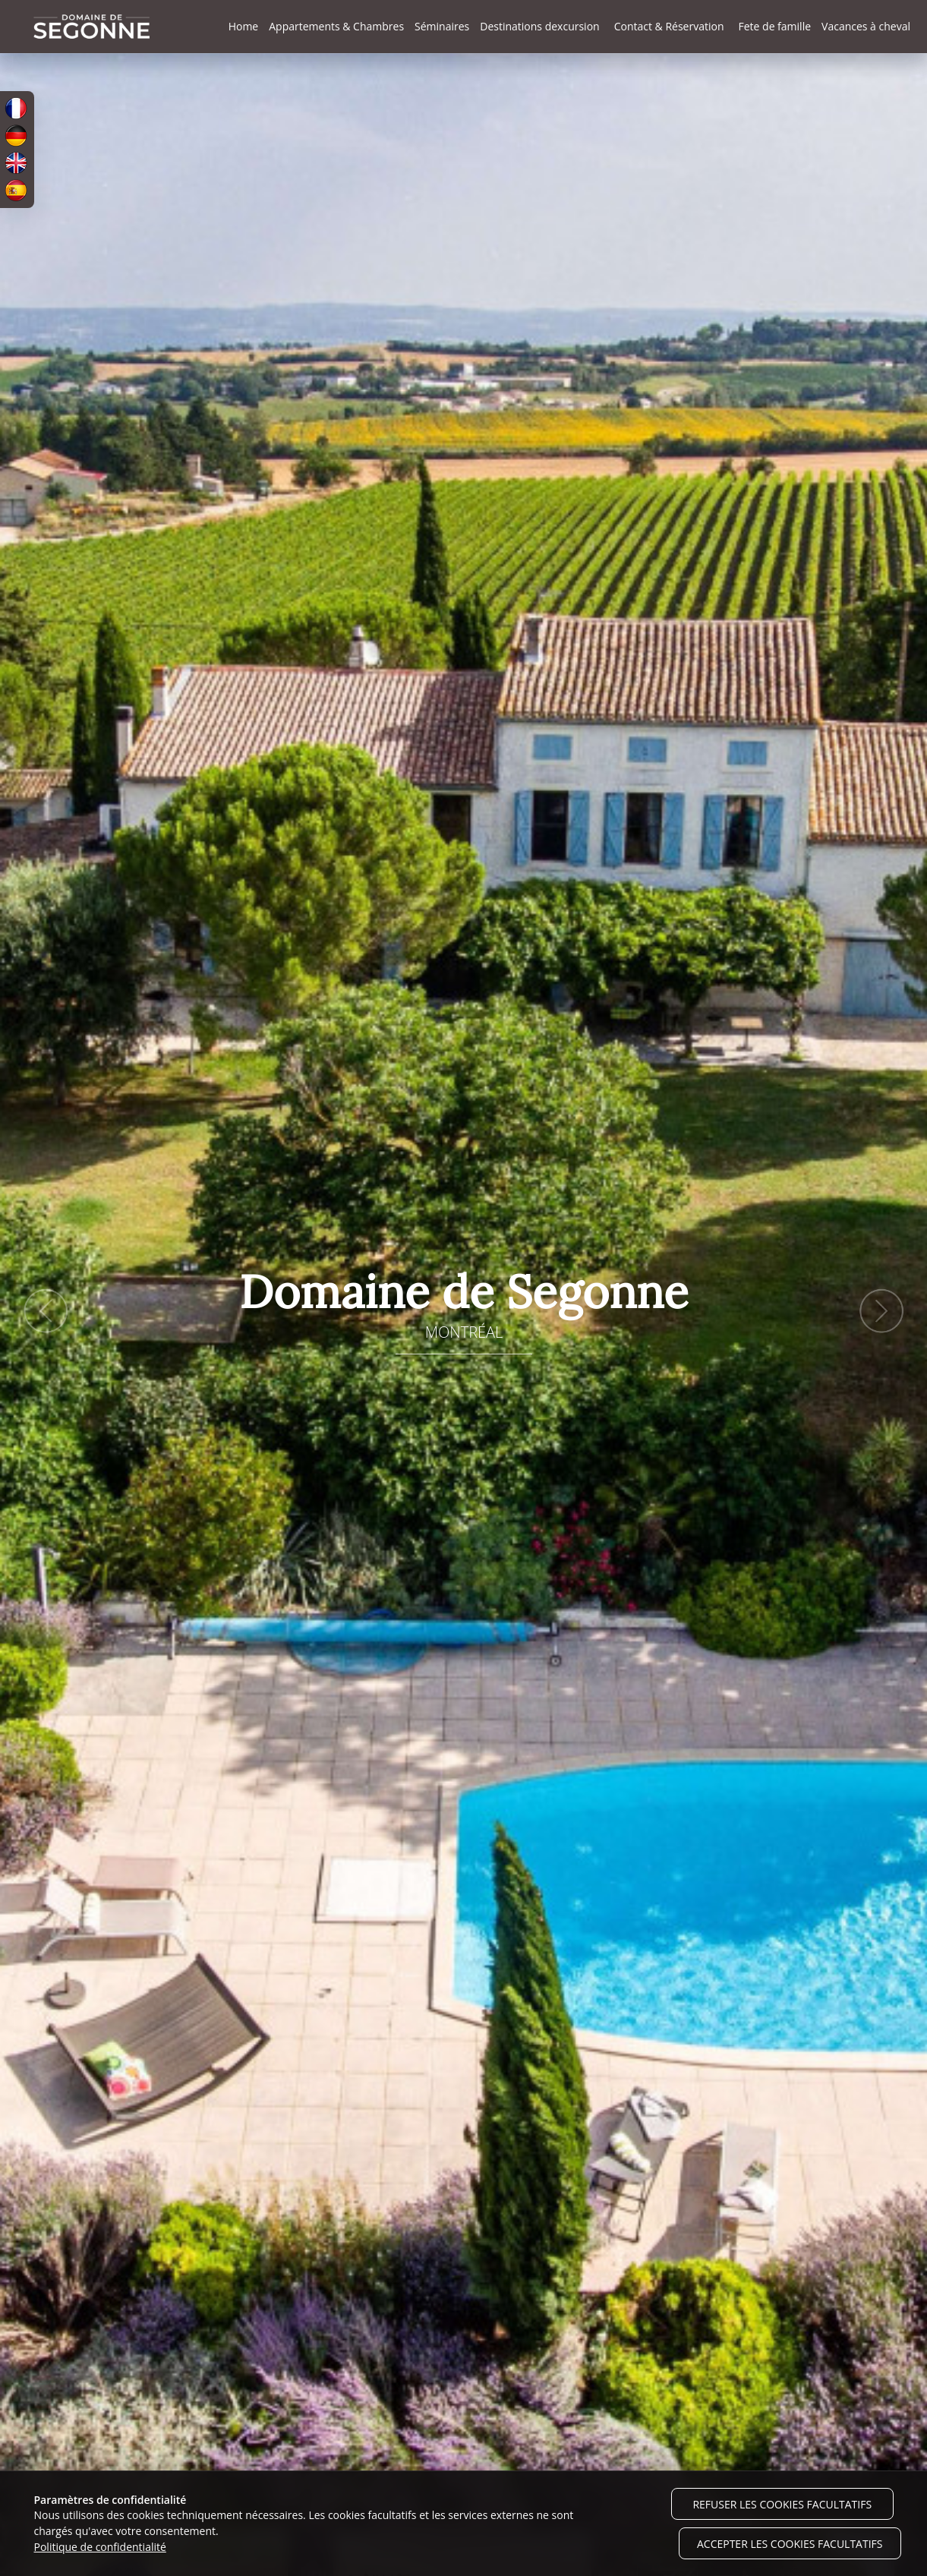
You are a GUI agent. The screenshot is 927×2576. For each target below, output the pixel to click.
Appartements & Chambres (336, 26)
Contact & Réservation (669, 26)
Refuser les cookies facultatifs (782, 2504)
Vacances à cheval (865, 26)
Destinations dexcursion (539, 26)
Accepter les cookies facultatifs (790, 2544)
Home (244, 26)
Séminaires (442, 26)
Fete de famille (774, 26)
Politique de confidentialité (100, 2547)
